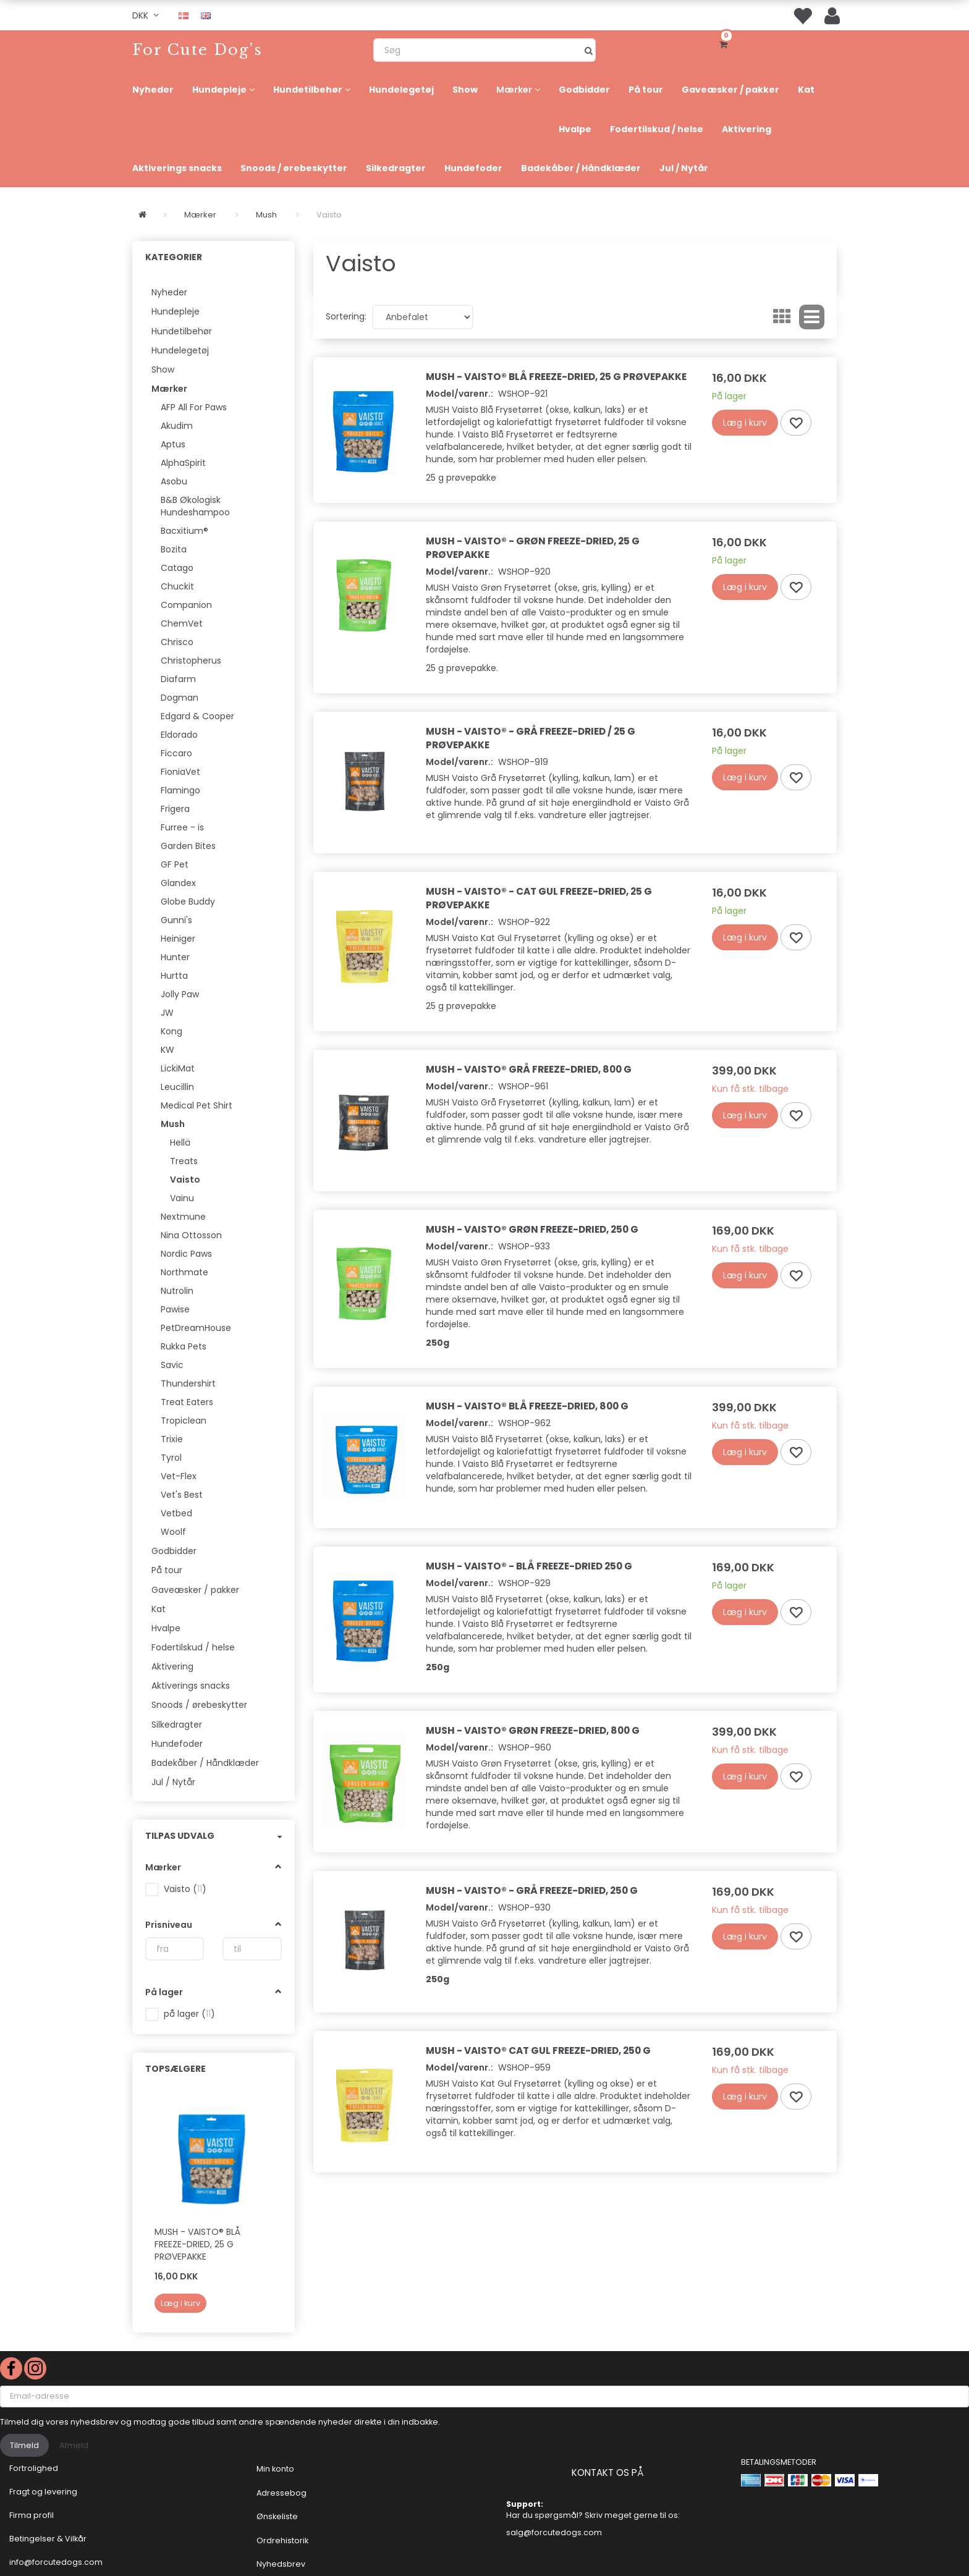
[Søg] (589, 50)
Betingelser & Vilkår (48, 2538)
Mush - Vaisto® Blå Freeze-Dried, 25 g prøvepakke (197, 2244)
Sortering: (346, 316)
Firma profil (31, 2515)
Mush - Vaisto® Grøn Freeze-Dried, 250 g (532, 1229)
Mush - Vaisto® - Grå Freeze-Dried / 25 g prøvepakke (530, 738)
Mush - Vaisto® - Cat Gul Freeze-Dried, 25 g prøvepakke (539, 898)
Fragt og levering (43, 2491)
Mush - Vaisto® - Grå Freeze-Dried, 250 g (532, 1890)
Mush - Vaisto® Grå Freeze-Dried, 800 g (529, 1069)
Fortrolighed (33, 2468)
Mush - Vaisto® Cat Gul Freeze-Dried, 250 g (538, 2050)
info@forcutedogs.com (56, 2562)
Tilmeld (24, 2445)
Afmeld (73, 2445)
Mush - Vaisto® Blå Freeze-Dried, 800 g (527, 1406)
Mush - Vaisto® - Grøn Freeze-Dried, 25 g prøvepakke (533, 547)
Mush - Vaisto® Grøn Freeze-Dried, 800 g (533, 1730)
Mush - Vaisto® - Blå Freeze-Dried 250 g (529, 1566)
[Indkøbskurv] (725, 43)
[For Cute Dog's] (197, 50)
